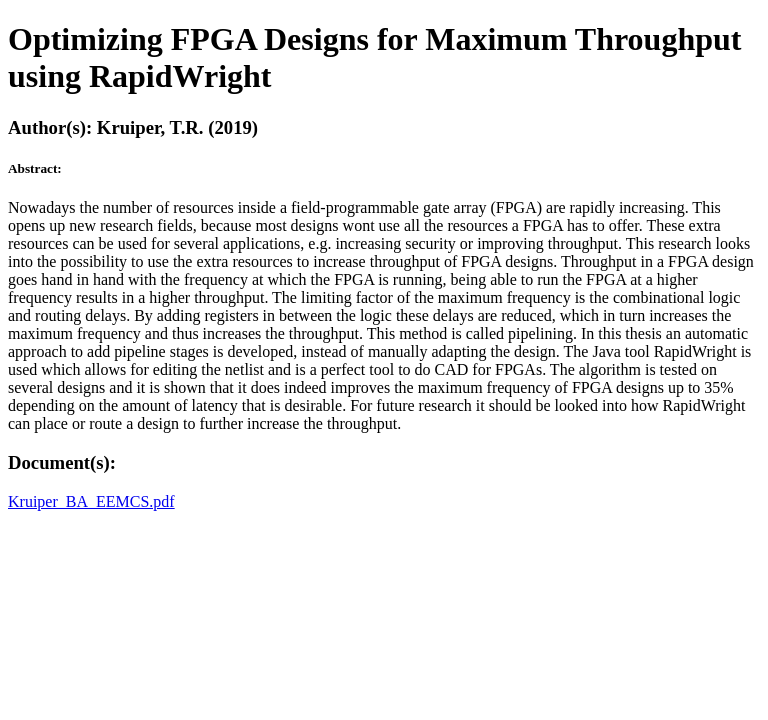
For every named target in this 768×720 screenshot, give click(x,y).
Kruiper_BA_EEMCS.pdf (91, 501)
